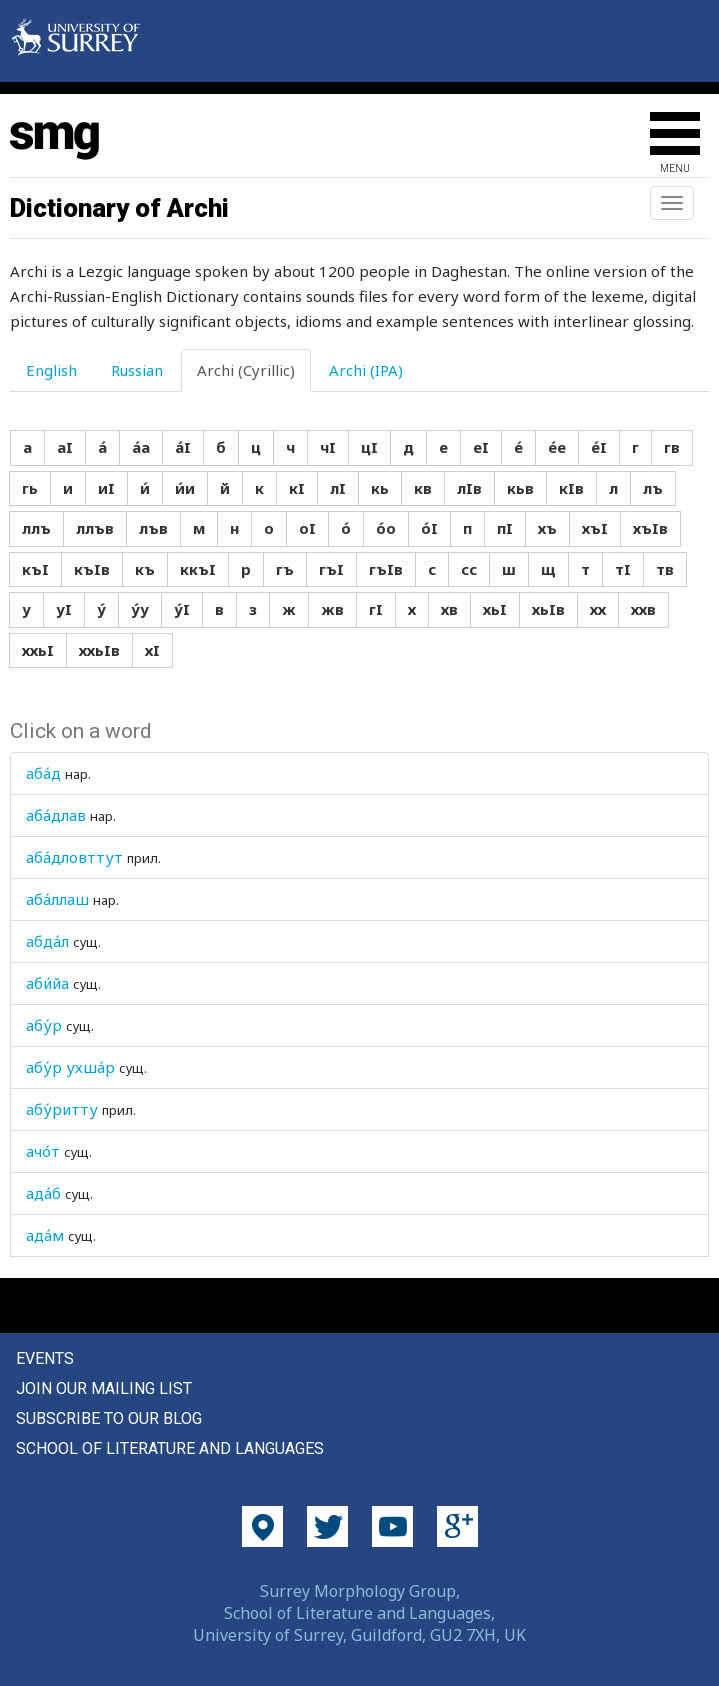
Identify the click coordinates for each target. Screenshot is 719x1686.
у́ (101, 609)
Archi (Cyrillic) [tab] (246, 370)
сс (469, 569)
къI (35, 569)
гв (672, 447)
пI (505, 528)
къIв (92, 569)
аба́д (43, 773)
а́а (141, 447)
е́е (557, 447)
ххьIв (99, 650)
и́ (145, 488)
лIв (469, 488)
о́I (429, 528)
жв (332, 609)
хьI (495, 609)
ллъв (95, 528)
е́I (599, 447)
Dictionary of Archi (119, 208)
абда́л (47, 941)
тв (665, 569)
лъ (653, 488)
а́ (102, 447)
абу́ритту (62, 1109)
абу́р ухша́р (70, 1067)
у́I (182, 609)
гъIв (386, 569)
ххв (643, 609)
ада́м (45, 1235)
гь (30, 488)
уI (64, 609)
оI (307, 528)
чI (328, 447)
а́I (183, 447)
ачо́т (43, 1151)
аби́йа (47, 983)
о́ (346, 528)
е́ (518, 447)
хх (598, 609)
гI (376, 609)
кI (297, 488)
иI (106, 488)
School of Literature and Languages (170, 1448)
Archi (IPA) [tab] (366, 370)
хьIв (548, 609)
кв (423, 488)
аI (65, 447)
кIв (571, 488)
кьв (520, 488)
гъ (285, 569)
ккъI (198, 569)
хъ (547, 528)
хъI (595, 528)
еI (481, 447)
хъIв (650, 528)
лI (338, 488)
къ (145, 569)
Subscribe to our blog (109, 1418)
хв (449, 609)
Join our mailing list (104, 1388)
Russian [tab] (137, 370)
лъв (153, 528)
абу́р (44, 1025)
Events (45, 1358)
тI (623, 569)
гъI (331, 569)
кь (380, 488)
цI (369, 447)
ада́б (43, 1193)
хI (152, 650)
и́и (185, 488)
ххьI (38, 650)
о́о (386, 528)
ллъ (36, 528)
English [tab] (51, 370)
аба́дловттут (74, 857)
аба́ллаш (57, 899)
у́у (140, 609)
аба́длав (56, 815)
